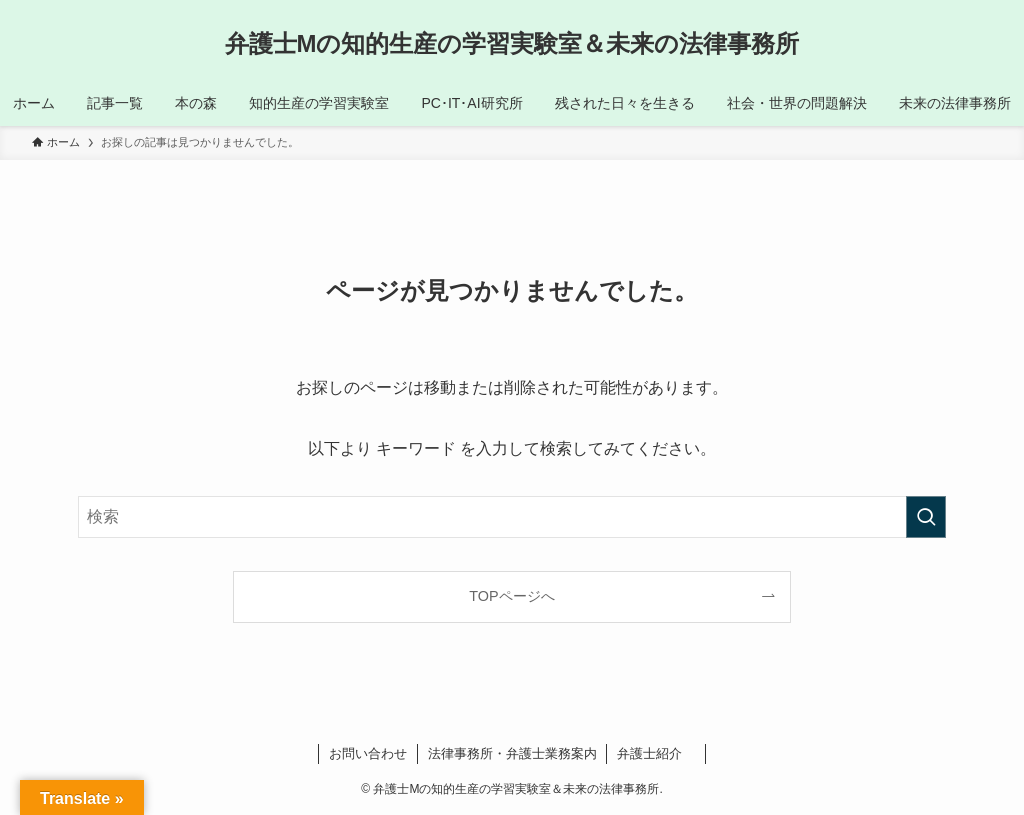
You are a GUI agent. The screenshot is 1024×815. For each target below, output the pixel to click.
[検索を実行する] (926, 517)
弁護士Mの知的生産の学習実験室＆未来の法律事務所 (512, 44)
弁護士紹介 (656, 753)
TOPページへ (511, 596)
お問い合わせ (368, 753)
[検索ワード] (512, 517)
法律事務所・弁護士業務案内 (512, 753)
